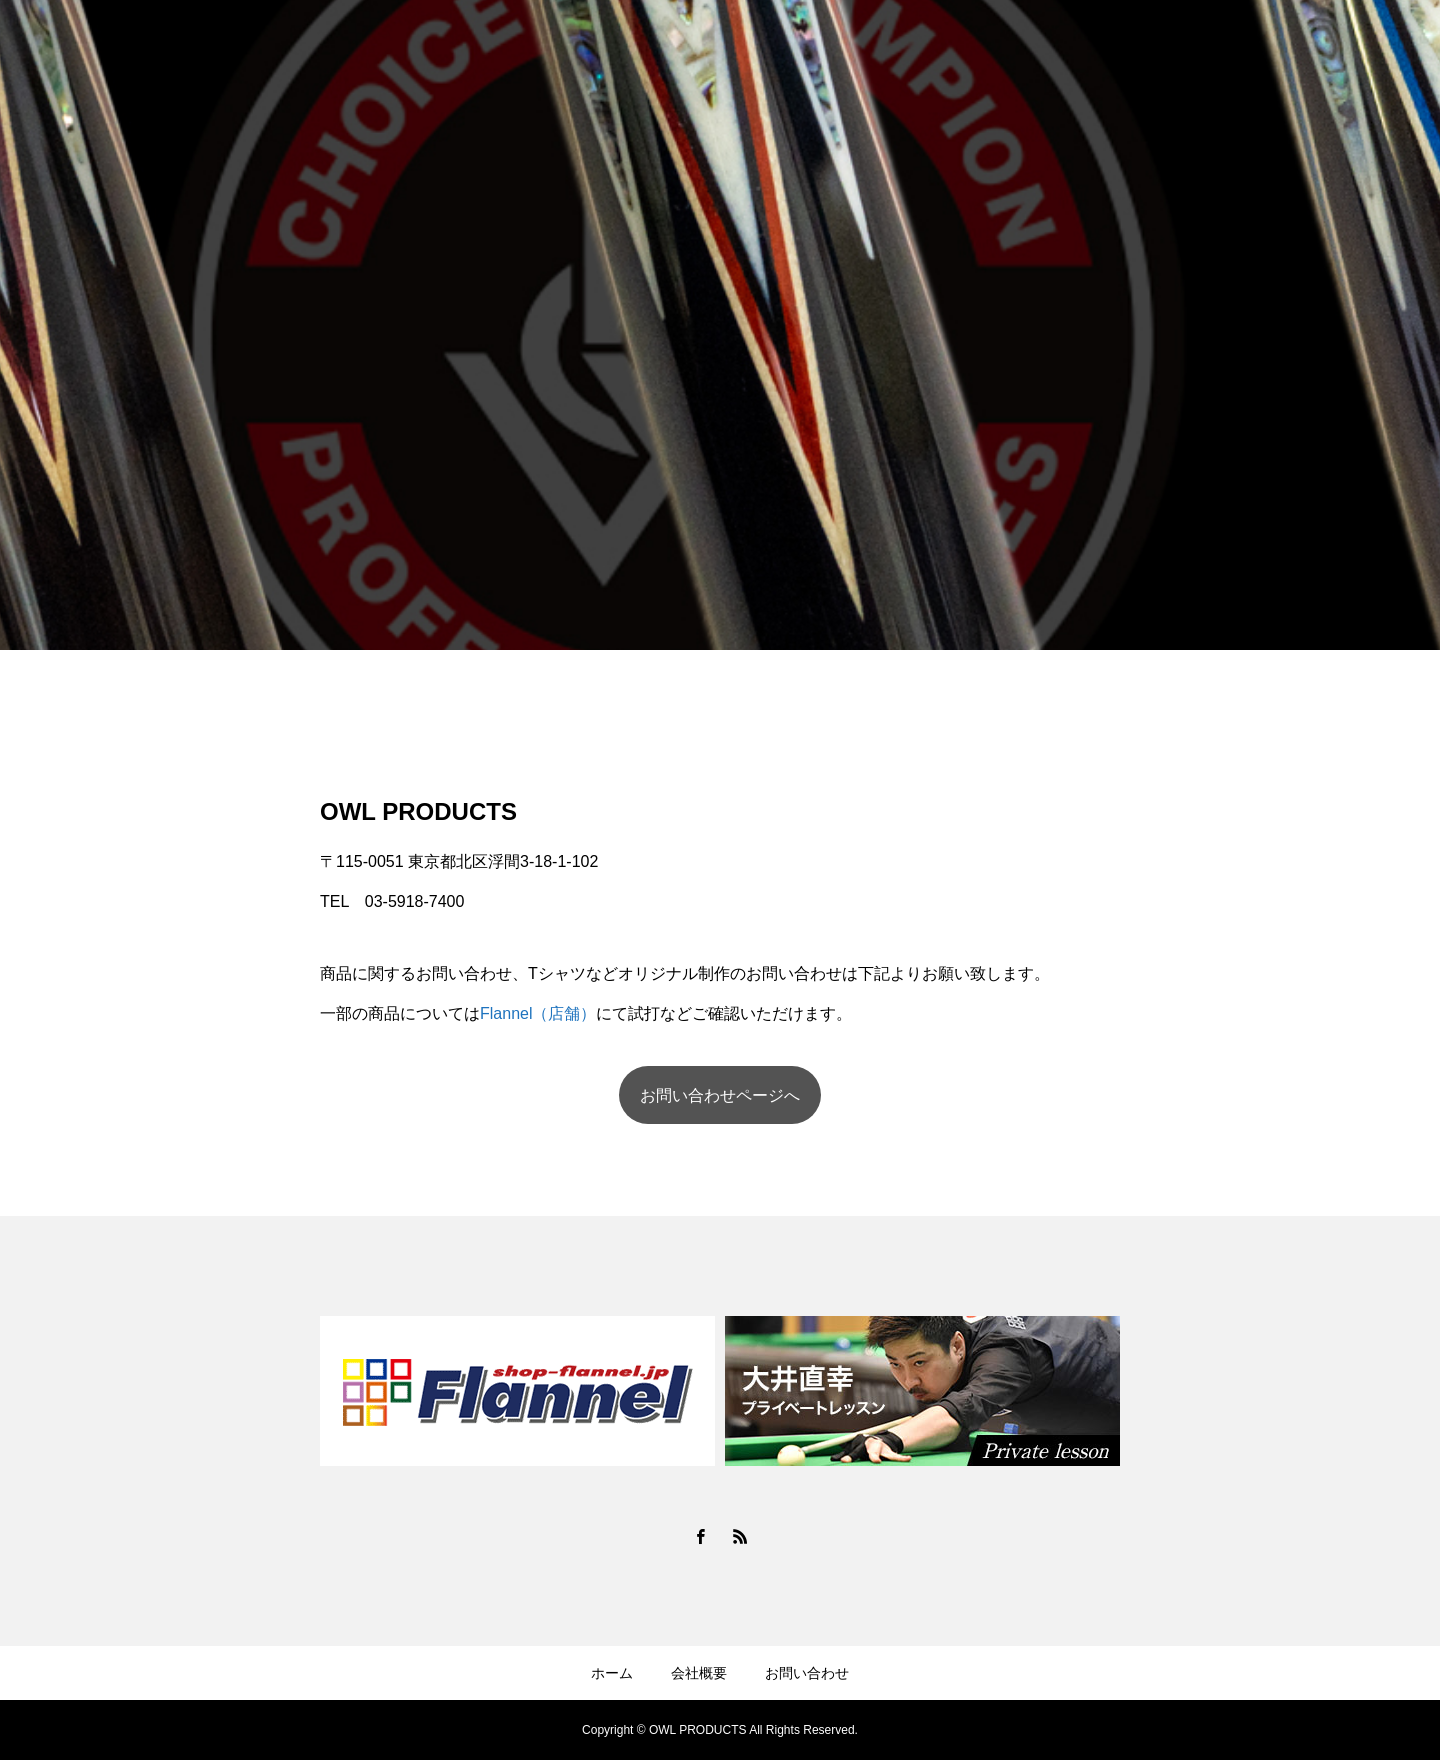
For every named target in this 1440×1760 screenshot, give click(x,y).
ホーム (612, 1673)
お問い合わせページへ (720, 1095)
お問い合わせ (807, 1673)
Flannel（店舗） (538, 1013)
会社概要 (699, 1673)
